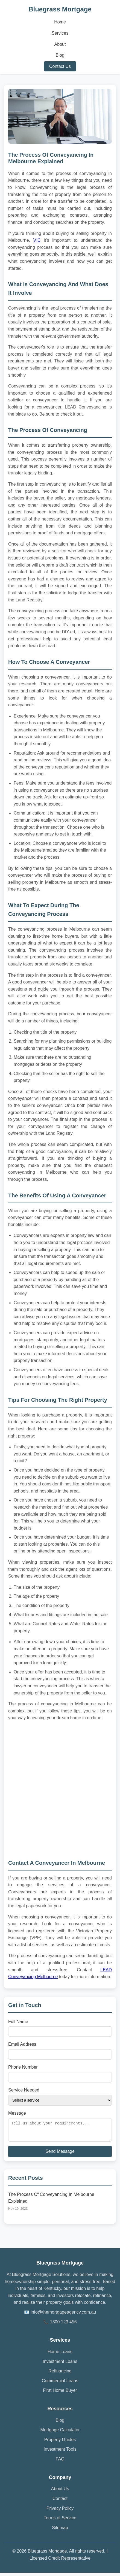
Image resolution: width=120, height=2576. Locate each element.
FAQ (59, 2462)
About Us (60, 2492)
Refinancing (60, 2374)
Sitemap (60, 2531)
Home (60, 22)
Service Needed (23, 2090)
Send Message (60, 2154)
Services (60, 33)
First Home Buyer (60, 2393)
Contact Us (60, 66)
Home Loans (60, 2355)
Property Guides (60, 2443)
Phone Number (23, 2067)
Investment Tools (60, 2452)
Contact (60, 2501)
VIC (37, 240)
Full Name (18, 2021)
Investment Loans (60, 2364)
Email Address (22, 2044)
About (60, 44)
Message (17, 2113)
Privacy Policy (60, 2511)
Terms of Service (60, 2521)
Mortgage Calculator (60, 2433)
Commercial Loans (60, 2384)
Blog (59, 55)
